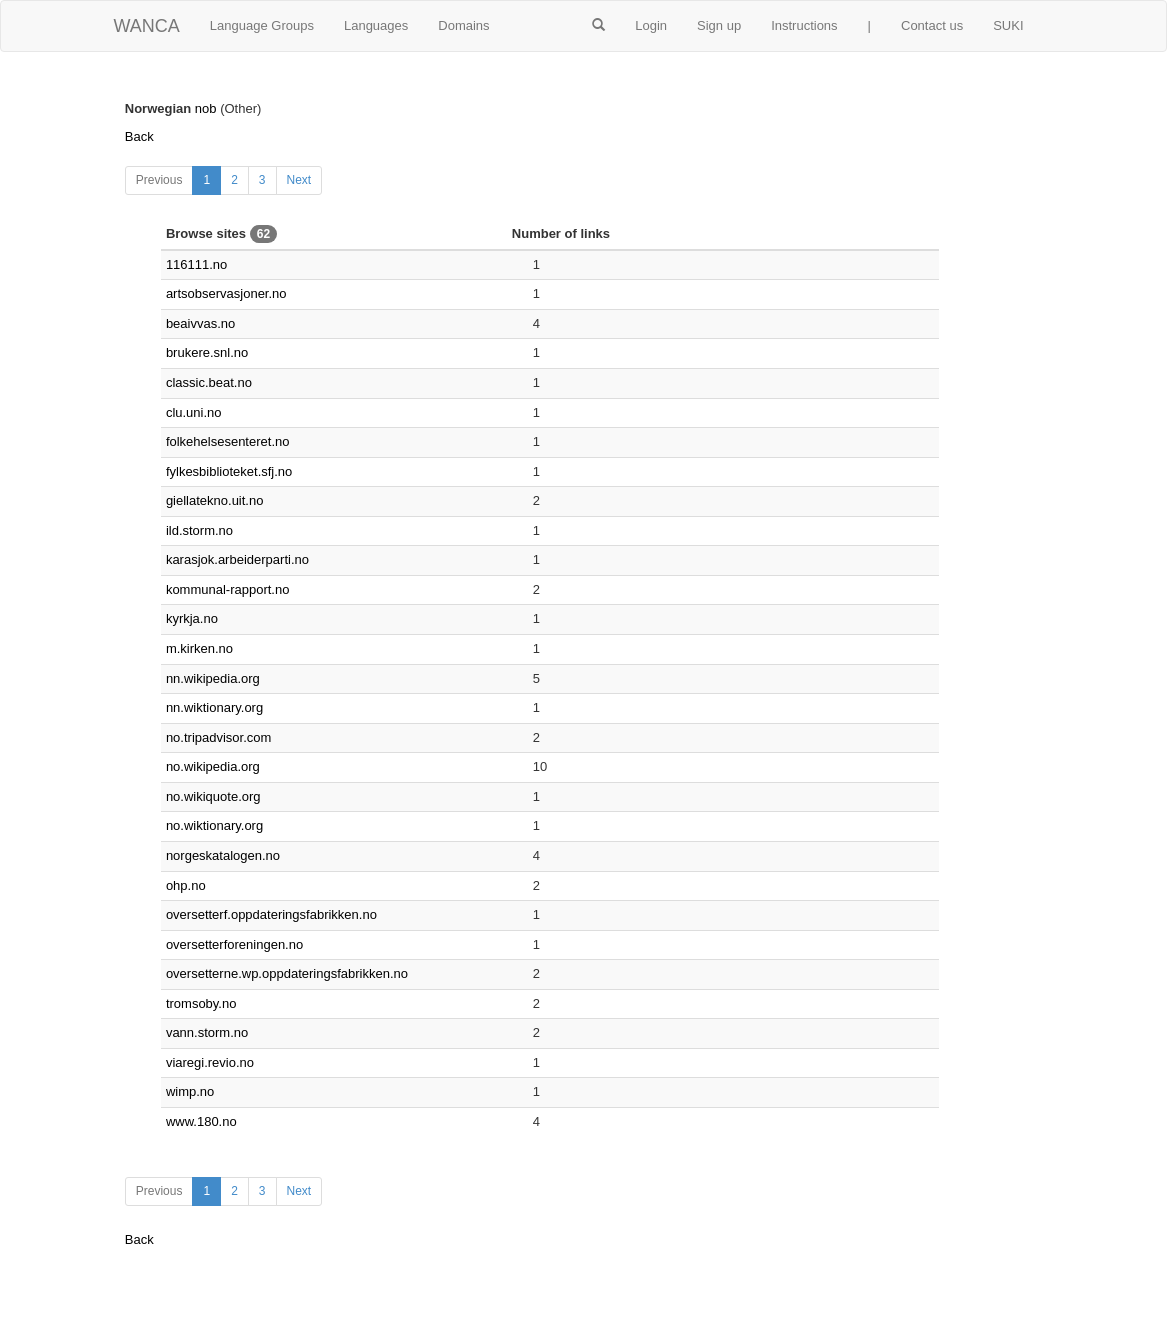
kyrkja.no (192, 618)
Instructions (804, 25)
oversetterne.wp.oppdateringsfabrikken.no (287, 973)
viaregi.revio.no (210, 1062)
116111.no (196, 264)
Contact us (932, 25)
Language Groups (262, 25)
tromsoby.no (201, 1003)
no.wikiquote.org (213, 796)
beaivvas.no (200, 323)
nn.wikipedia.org (213, 678)
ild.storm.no (199, 530)
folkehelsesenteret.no (228, 441)
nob (206, 108)
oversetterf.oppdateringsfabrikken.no (271, 914)
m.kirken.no (199, 648)
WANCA (147, 26)
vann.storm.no (207, 1032)
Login (651, 25)
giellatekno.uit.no (215, 500)
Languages (376, 25)
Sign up (719, 25)
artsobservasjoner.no (226, 293)
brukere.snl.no (207, 352)
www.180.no (201, 1121)
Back (139, 136)
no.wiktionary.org (214, 825)
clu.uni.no (194, 412)
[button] (598, 26)
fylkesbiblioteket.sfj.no (229, 471)
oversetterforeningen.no (234, 944)
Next (299, 180)
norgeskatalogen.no (223, 855)
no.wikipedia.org (213, 766)
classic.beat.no (209, 382)
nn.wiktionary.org (214, 707)
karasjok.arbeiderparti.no (237, 559)
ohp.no (186, 885)
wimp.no (190, 1091)
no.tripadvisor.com (219, 737)
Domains (463, 25)
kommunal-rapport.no (228, 589)
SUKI (1008, 25)
